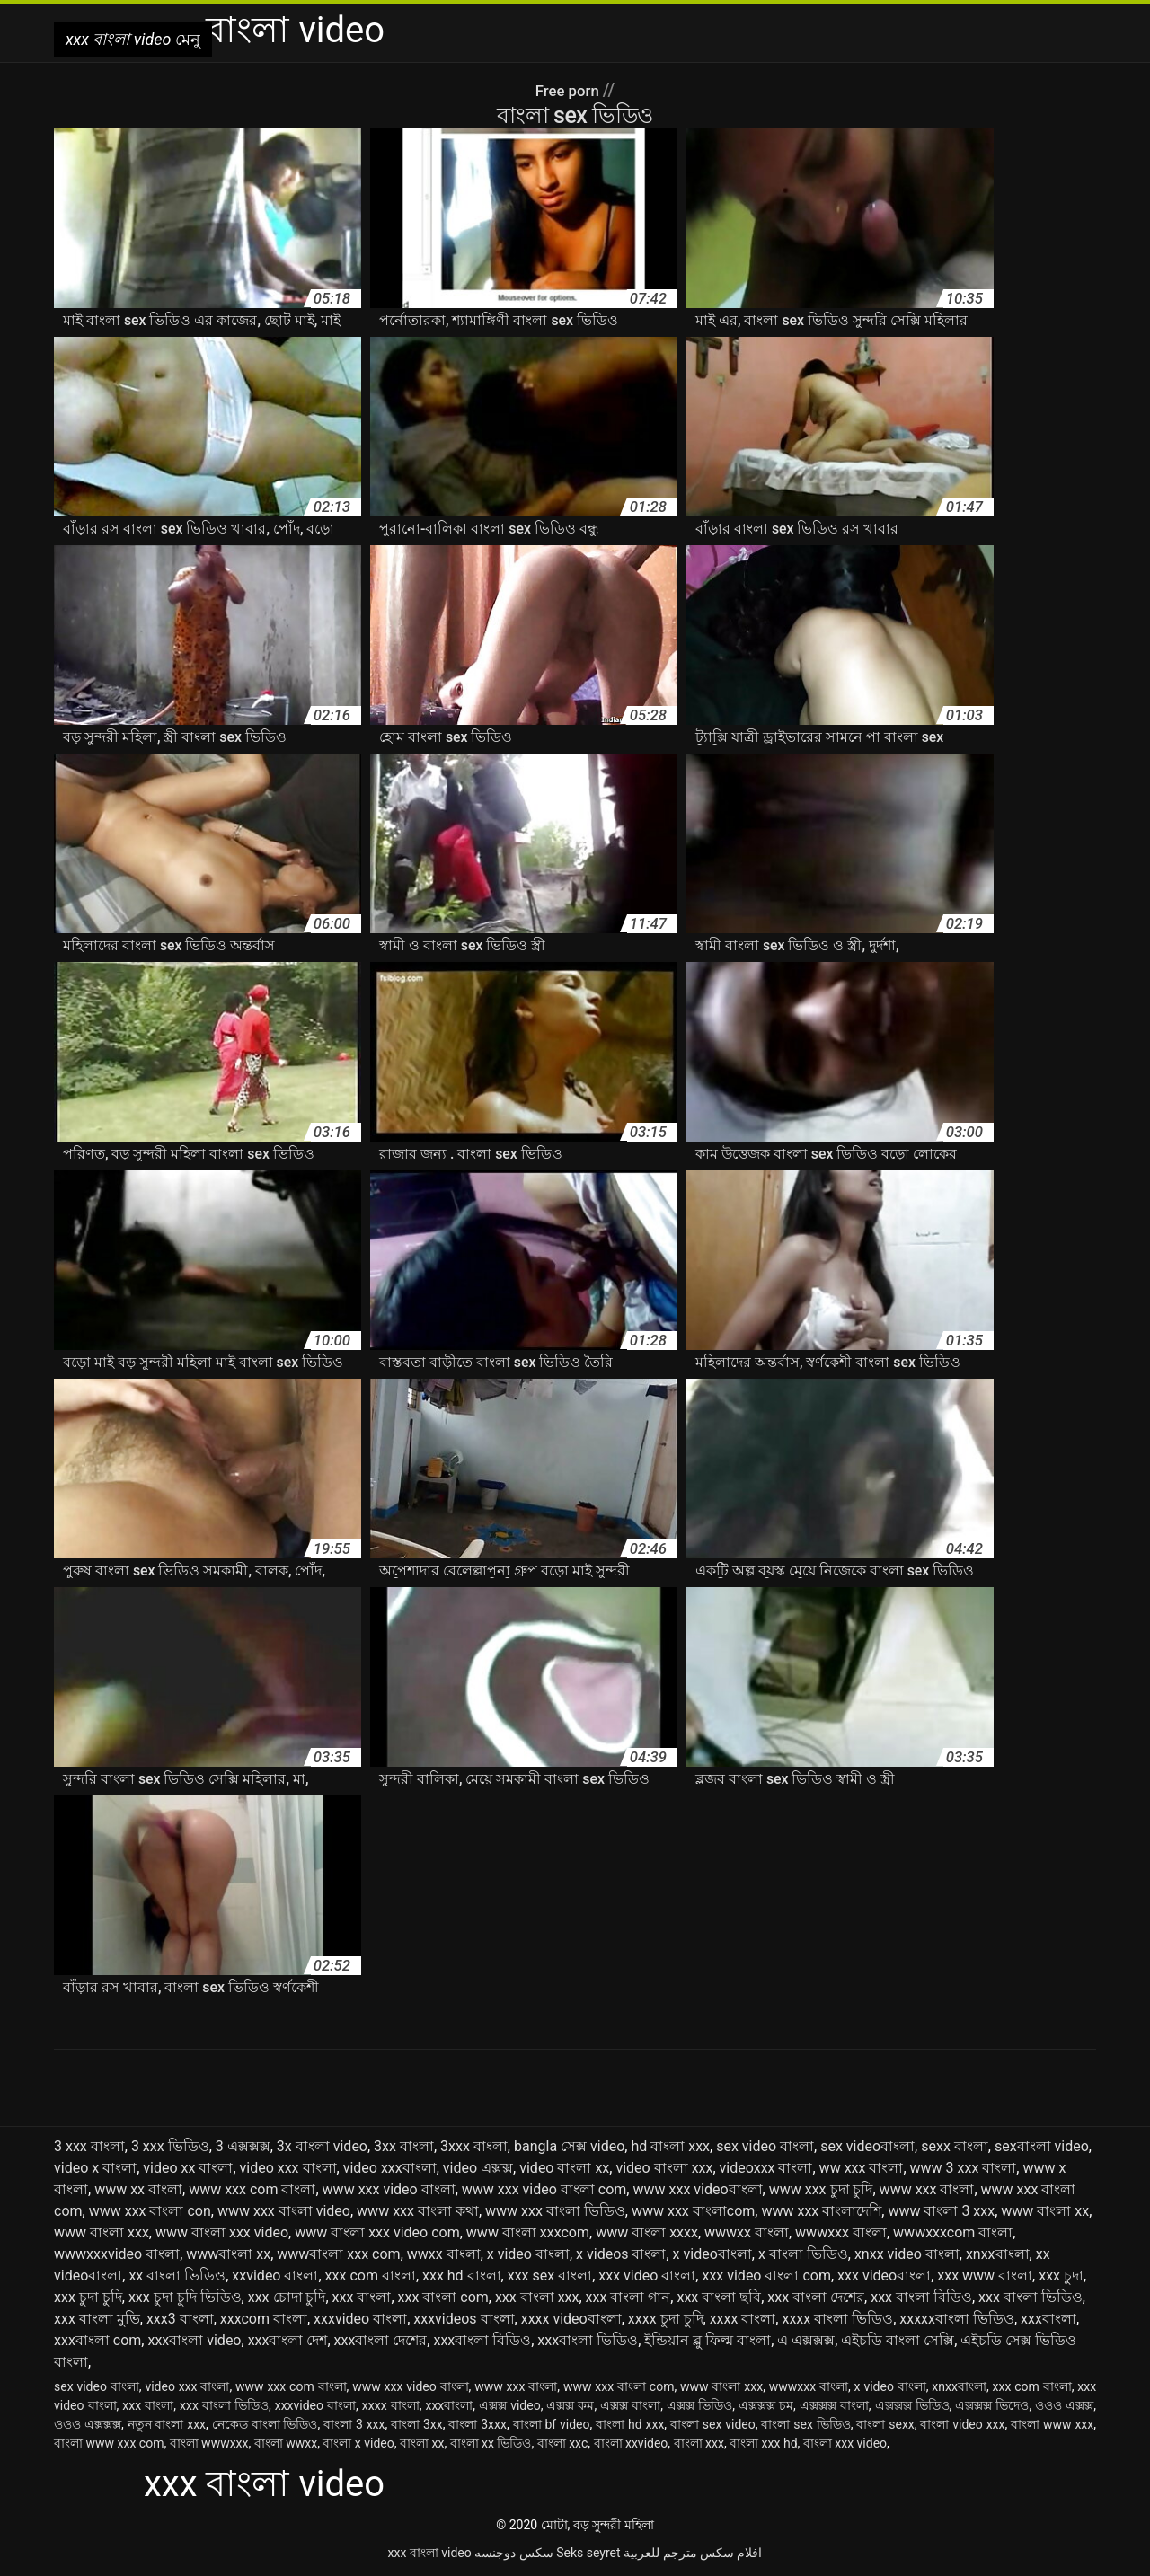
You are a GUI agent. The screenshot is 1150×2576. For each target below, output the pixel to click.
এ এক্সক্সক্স (806, 2340)
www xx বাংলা (138, 2189)
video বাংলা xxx (663, 2167)
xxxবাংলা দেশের (381, 2340)
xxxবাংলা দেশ (288, 2340)
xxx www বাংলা (984, 2275)
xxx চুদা (1061, 2275)
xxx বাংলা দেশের (815, 2297)
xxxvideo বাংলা (360, 2318)
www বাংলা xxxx (647, 2232)
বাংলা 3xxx (477, 2424)
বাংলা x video (358, 2443)
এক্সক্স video (510, 2405)
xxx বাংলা (362, 2297)
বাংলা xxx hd (763, 2443)
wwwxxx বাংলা (841, 2232)
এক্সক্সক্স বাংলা (834, 2405)
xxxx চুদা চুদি (665, 2318)
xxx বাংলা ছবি (719, 2297)
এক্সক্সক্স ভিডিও (912, 2405)
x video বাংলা (528, 2254)
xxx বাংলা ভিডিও (1030, 2297)
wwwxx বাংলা (746, 2232)
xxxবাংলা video (194, 2340)
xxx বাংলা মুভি (97, 2318)
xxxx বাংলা (743, 2318)
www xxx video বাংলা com (544, 2189)
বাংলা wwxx (285, 2443)
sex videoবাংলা (867, 2146)
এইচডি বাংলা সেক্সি (897, 2340)
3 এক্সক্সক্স (243, 2146)
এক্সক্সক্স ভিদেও (992, 2405)
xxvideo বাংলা (275, 2275)
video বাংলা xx (564, 2167)
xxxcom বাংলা (263, 2318)
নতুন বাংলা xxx (167, 2424)
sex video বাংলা (765, 2146)
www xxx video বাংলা (389, 2189)
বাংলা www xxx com (109, 2443)
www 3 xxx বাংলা (963, 2167)
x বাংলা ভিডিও (803, 2254)
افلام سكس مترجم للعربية (693, 2552)
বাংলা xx (422, 2443)
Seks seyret (588, 2552)
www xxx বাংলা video (283, 2210)
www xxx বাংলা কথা (418, 2210)
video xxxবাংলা (390, 2167)
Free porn (568, 90)
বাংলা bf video (551, 2424)
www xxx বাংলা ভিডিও (555, 2210)
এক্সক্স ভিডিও (699, 2405)
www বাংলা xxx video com (377, 2232)
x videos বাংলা (621, 2254)
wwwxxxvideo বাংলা (117, 2254)
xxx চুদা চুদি (88, 2297)
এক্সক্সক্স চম (766, 2405)
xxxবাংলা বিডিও (482, 2340)
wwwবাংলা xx (228, 2254)
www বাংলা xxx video (221, 2232)
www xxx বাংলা (927, 2189)
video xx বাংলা (188, 2167)
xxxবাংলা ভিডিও (587, 2340)
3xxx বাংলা (474, 2146)
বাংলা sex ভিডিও (805, 2424)
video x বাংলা (95, 2167)
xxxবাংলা (1048, 2318)
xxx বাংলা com (443, 2297)
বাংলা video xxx (962, 2424)
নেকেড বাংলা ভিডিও (265, 2424)
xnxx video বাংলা (907, 2254)
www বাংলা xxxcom (527, 2232)
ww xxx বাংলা (861, 2167)
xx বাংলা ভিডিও (177, 2275)
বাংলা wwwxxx (209, 2443)
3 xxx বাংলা (89, 2146)
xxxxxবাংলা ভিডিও (956, 2318)
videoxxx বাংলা (766, 2167)
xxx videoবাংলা (884, 2275)
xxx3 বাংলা (180, 2318)
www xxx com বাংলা (252, 2189)
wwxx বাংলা (444, 2254)
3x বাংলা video (322, 2146)
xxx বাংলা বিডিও (921, 2297)
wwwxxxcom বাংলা (953, 2232)
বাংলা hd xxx (630, 2424)
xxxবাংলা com (97, 2340)
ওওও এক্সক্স (1064, 2405)
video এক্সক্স (478, 2167)
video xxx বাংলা (288, 2167)
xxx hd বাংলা (461, 2275)
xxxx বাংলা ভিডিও (837, 2318)
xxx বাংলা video (430, 2552)
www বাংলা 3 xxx (941, 2210)
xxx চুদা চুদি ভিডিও (185, 2297)
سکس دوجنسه (513, 2552)
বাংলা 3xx (417, 2424)
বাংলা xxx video (845, 2443)
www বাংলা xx (1045, 2210)
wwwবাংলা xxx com (338, 2254)
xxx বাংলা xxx (537, 2297)
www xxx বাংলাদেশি (821, 2210)
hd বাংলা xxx (670, 2146)
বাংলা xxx (699, 2443)
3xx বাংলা (404, 2146)
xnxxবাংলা (998, 2254)
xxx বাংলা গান (628, 2297)
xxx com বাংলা (370, 2275)
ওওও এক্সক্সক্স (87, 2424)
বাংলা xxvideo (631, 2443)
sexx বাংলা (954, 2146)
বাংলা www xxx (1052, 2424)
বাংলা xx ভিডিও (491, 2443)
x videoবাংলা (712, 2254)
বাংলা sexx (885, 2424)
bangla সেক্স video (569, 2146)
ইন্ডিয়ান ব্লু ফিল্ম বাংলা (707, 2340)
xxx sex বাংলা (550, 2275)
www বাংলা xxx (101, 2232)
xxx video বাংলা (646, 2275)
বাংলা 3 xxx (354, 2424)
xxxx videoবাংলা (571, 2318)
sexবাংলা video (1042, 2146)
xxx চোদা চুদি (287, 2297)
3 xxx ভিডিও (170, 2146)
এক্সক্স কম (570, 2405)
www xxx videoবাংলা (697, 2189)
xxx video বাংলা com (766, 2275)
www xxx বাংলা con (150, 2210)
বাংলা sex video (713, 2424)
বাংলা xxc (562, 2443)
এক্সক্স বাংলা (630, 2405)
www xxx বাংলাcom (693, 2210)
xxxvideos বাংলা (463, 2318)
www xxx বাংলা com (619, 2386)
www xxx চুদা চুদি (821, 2189)
